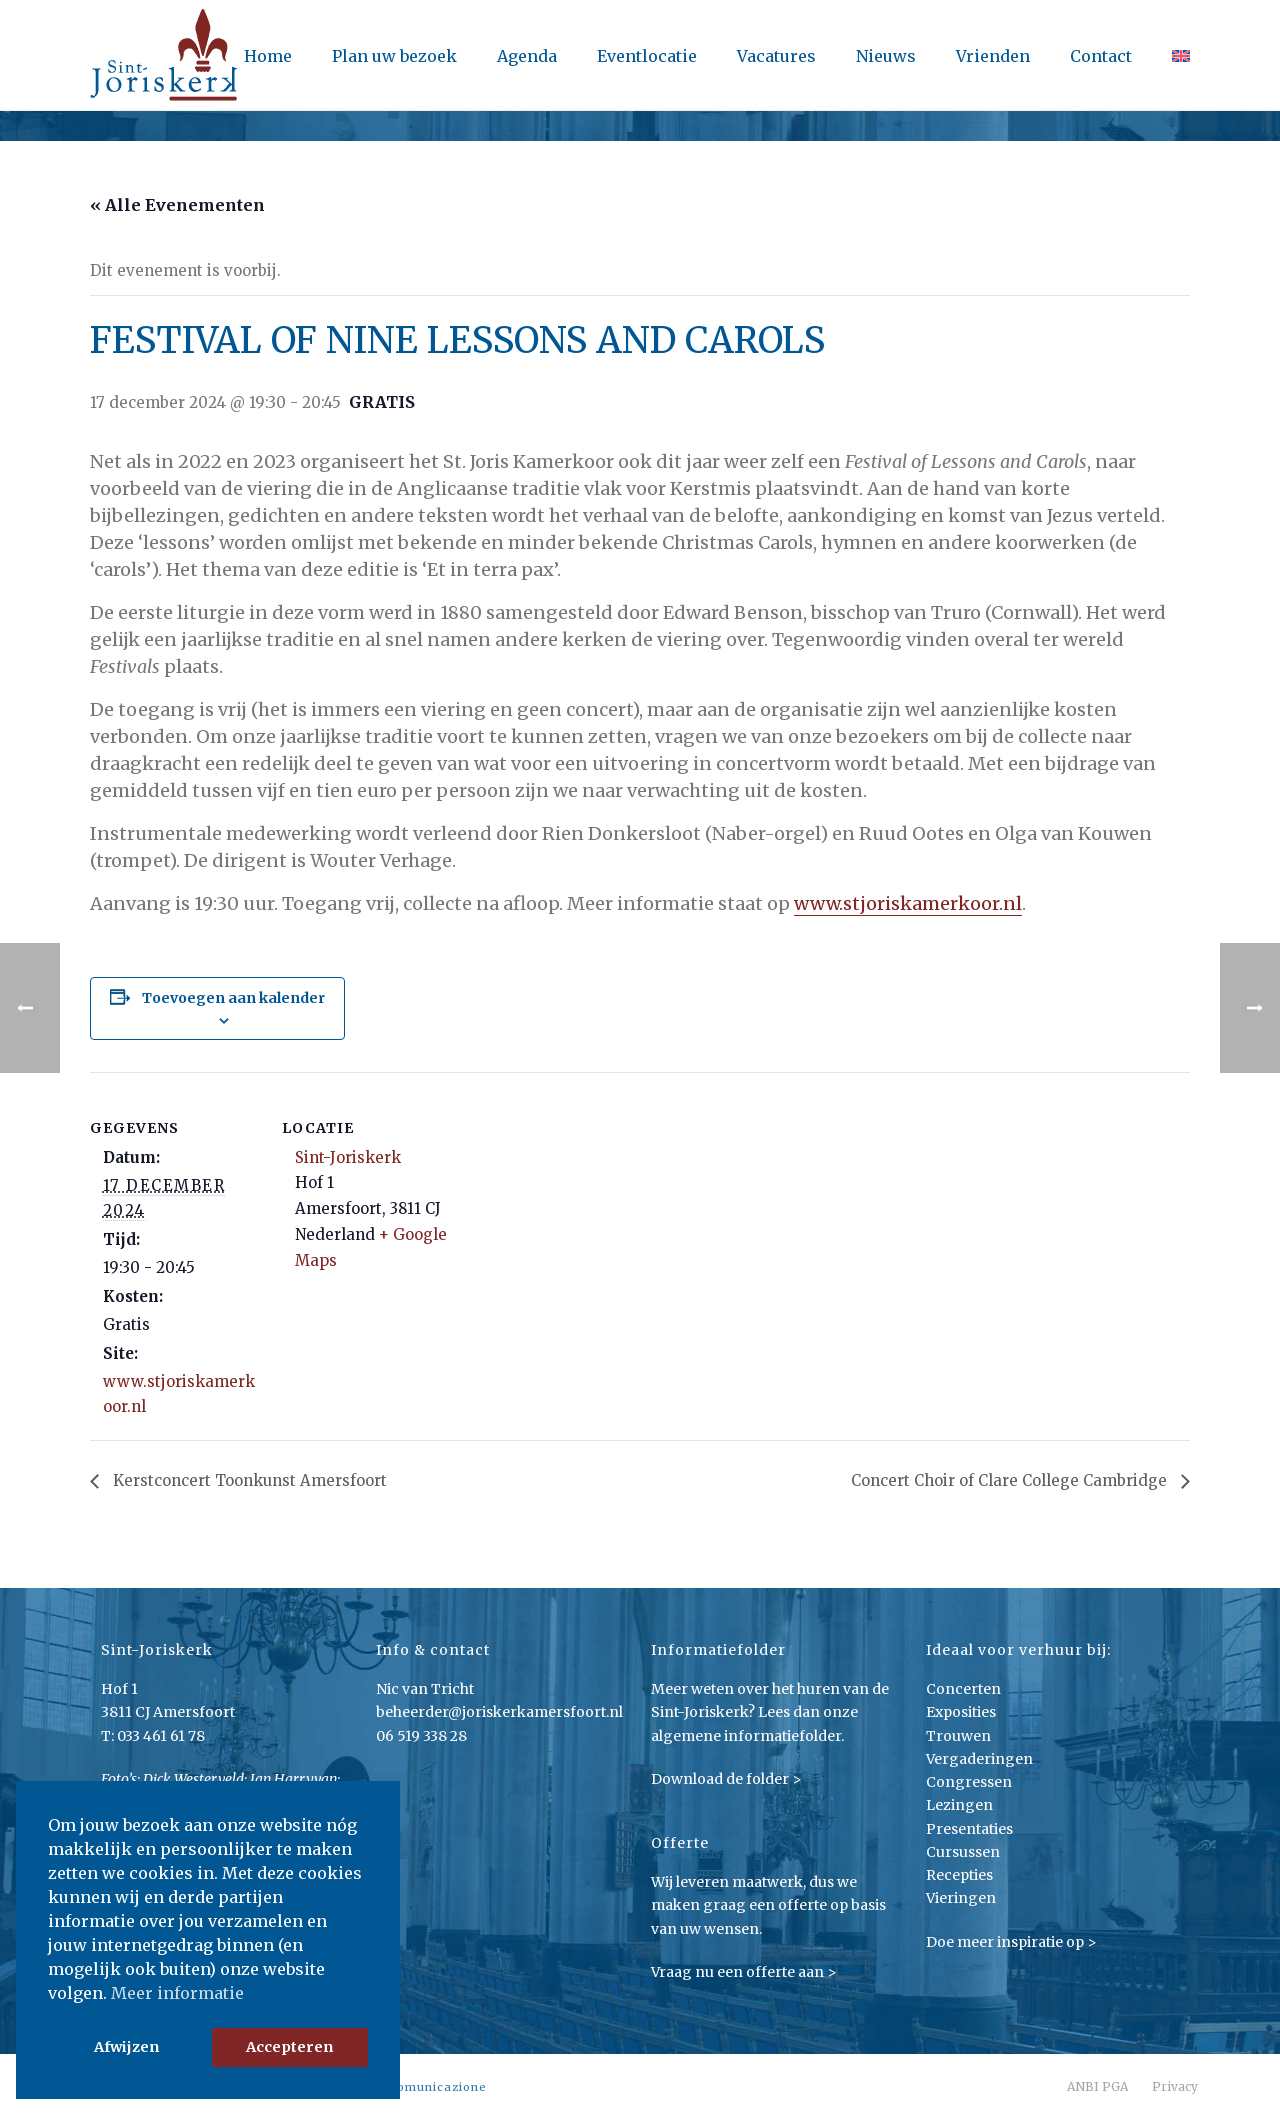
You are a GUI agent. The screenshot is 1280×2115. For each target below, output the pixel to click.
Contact (1101, 56)
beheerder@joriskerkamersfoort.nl (499, 1712)
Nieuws (886, 56)
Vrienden (993, 56)
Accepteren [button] (289, 2047)
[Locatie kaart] (579, 1210)
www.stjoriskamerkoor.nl (908, 903)
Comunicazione (437, 2087)
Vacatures (776, 56)
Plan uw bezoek (394, 56)
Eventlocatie (647, 56)
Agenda (527, 56)
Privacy (1175, 2086)
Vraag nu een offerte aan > (744, 1972)
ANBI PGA (1097, 2086)
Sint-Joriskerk (348, 1157)
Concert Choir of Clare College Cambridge (1011, 1480)
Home (268, 56)
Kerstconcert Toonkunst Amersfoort (248, 1480)
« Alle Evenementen (177, 205)
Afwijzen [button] (126, 2047)
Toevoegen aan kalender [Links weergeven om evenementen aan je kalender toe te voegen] (233, 998)
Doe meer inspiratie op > (1011, 1942)
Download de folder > (726, 1779)
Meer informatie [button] (177, 1993)
